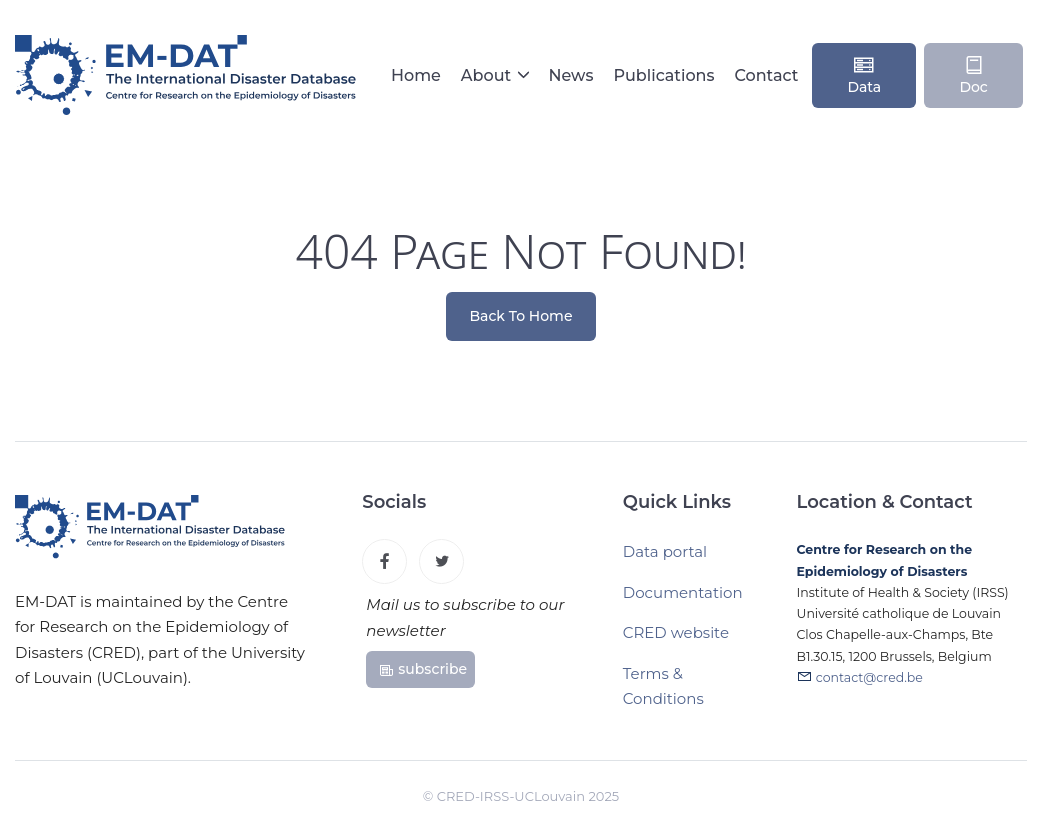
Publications (663, 75)
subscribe (422, 669)
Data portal (665, 551)
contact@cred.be (869, 677)
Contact (767, 75)
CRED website (676, 632)
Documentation (683, 592)
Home (416, 75)
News (570, 75)
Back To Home (521, 316)
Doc (973, 74)
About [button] (488, 75)
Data (864, 74)
